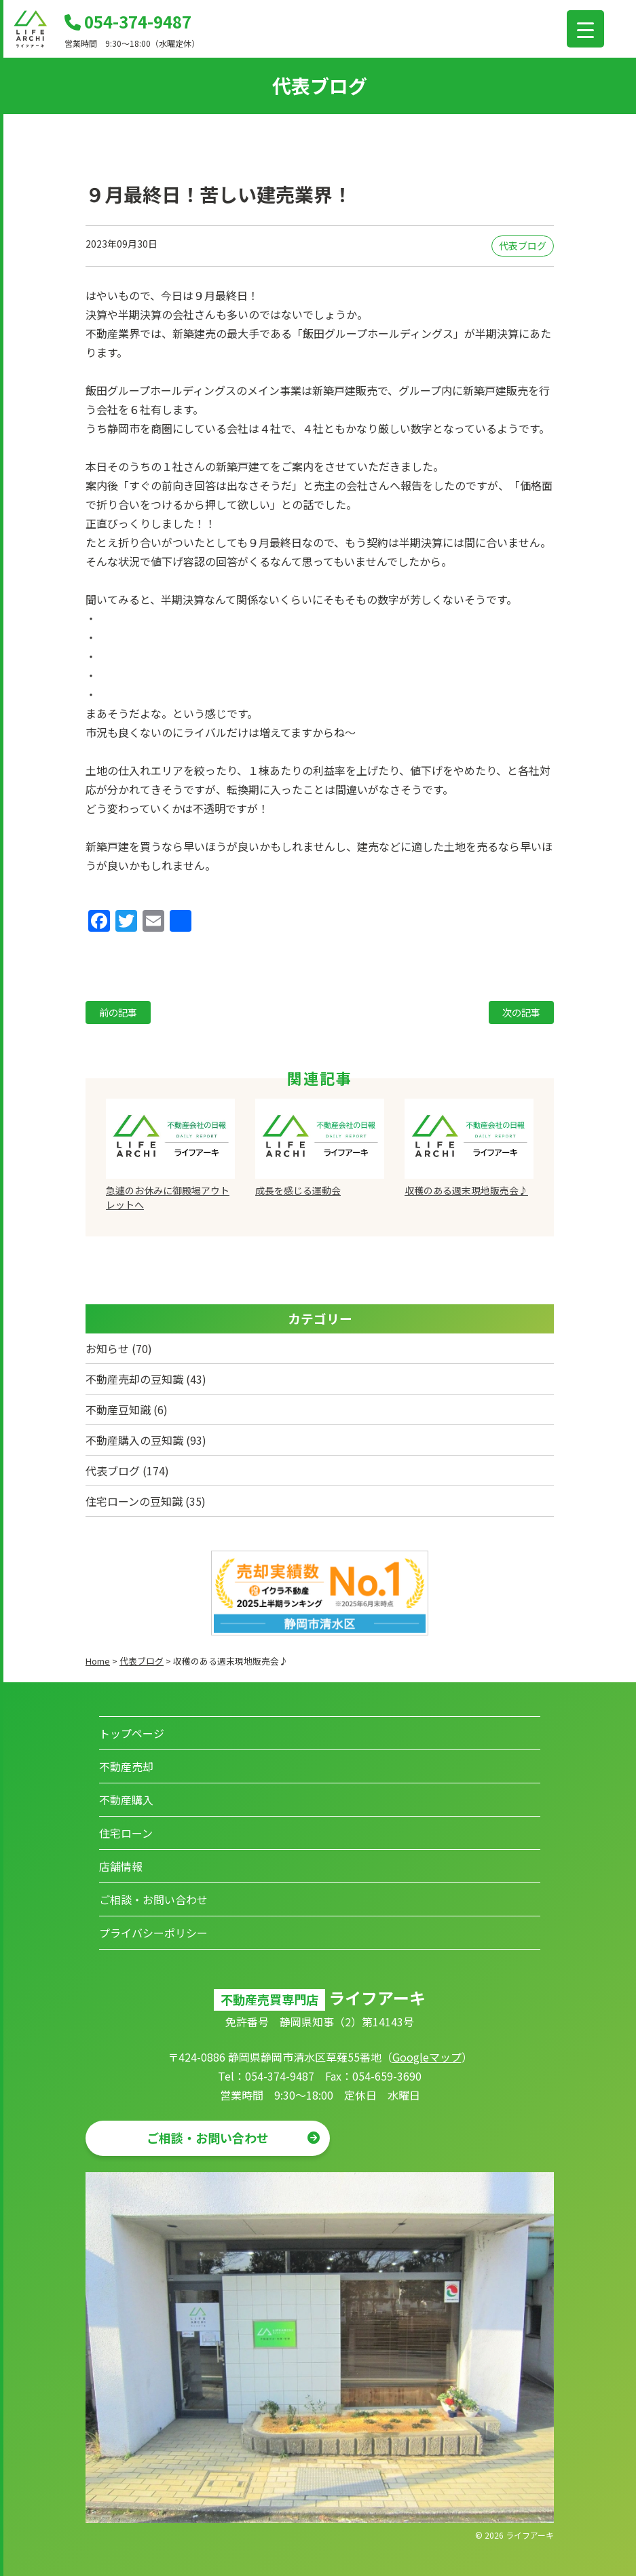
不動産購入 (126, 1800)
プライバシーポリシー (153, 1933)
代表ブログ (522, 245)
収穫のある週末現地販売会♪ (466, 1190)
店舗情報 (121, 1866)
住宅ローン (126, 1833)
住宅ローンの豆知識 (134, 1501)
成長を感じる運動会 (298, 1190)
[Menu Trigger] (585, 29)
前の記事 (118, 1012)
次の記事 (521, 1012)
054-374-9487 (127, 21)
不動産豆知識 (118, 1409)
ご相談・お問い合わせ (153, 1899)
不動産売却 (126, 1766)
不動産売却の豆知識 (134, 1379)
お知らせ (107, 1348)
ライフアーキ (530, 2535)
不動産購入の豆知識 (134, 1440)
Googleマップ (427, 2057)
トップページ (131, 1733)
